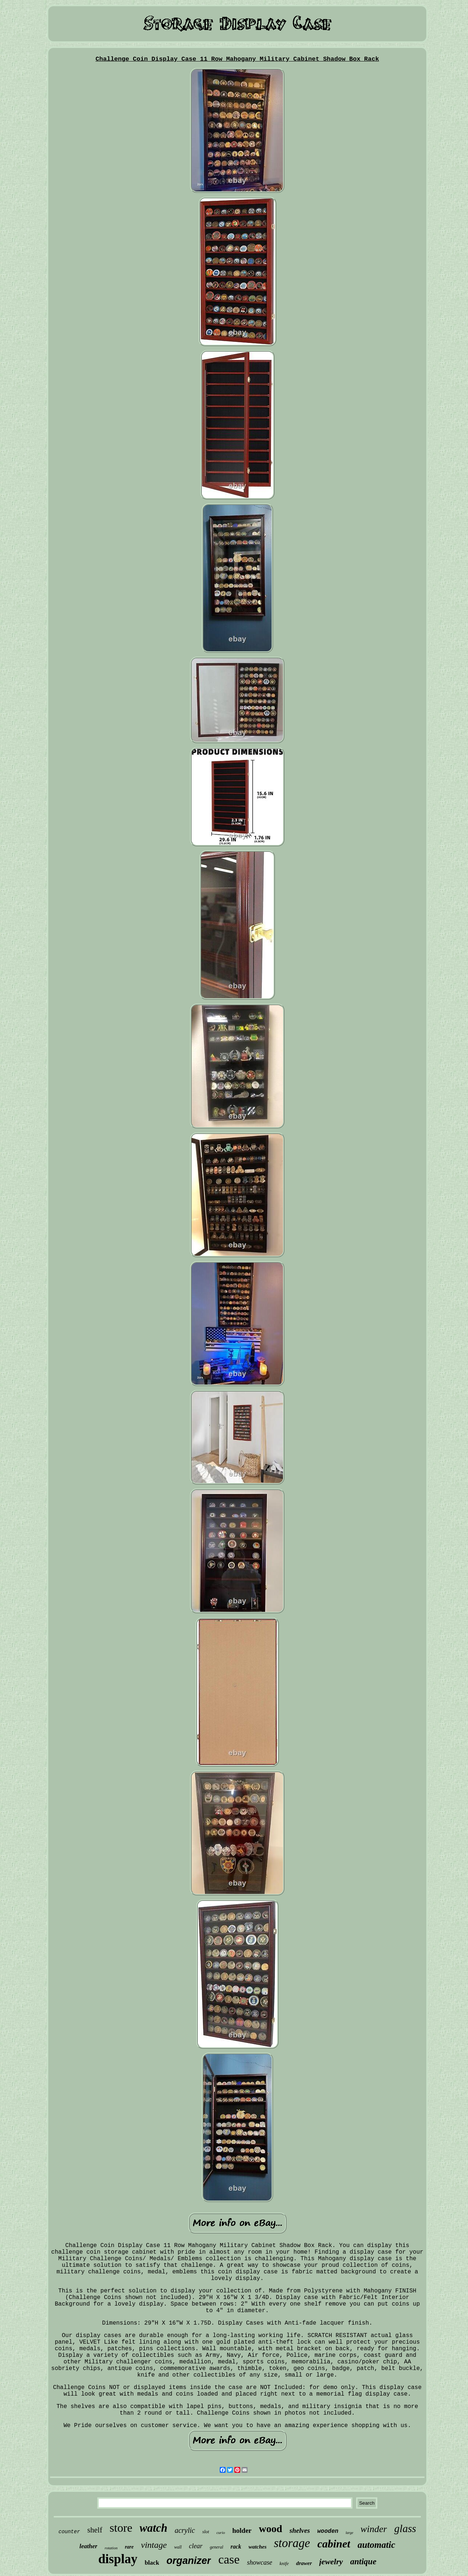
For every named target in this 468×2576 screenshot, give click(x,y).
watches (258, 2547)
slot (205, 2531)
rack (235, 2546)
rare (129, 2547)
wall (178, 2547)
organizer (188, 2560)
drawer (304, 2563)
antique (363, 2561)
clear (196, 2546)
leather (88, 2546)
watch (153, 2527)
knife (283, 2563)
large (349, 2533)
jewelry (331, 2561)
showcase (259, 2562)
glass (405, 2528)
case (229, 2559)
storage (292, 2543)
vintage (154, 2545)
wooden (328, 2531)
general (216, 2547)
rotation (111, 2548)
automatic (376, 2545)
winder (374, 2529)
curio (220, 2532)
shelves (300, 2530)
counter (69, 2532)
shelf (94, 2530)
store (121, 2527)
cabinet (333, 2544)
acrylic (185, 2530)
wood (270, 2528)
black (152, 2562)
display (117, 2559)
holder (242, 2530)
